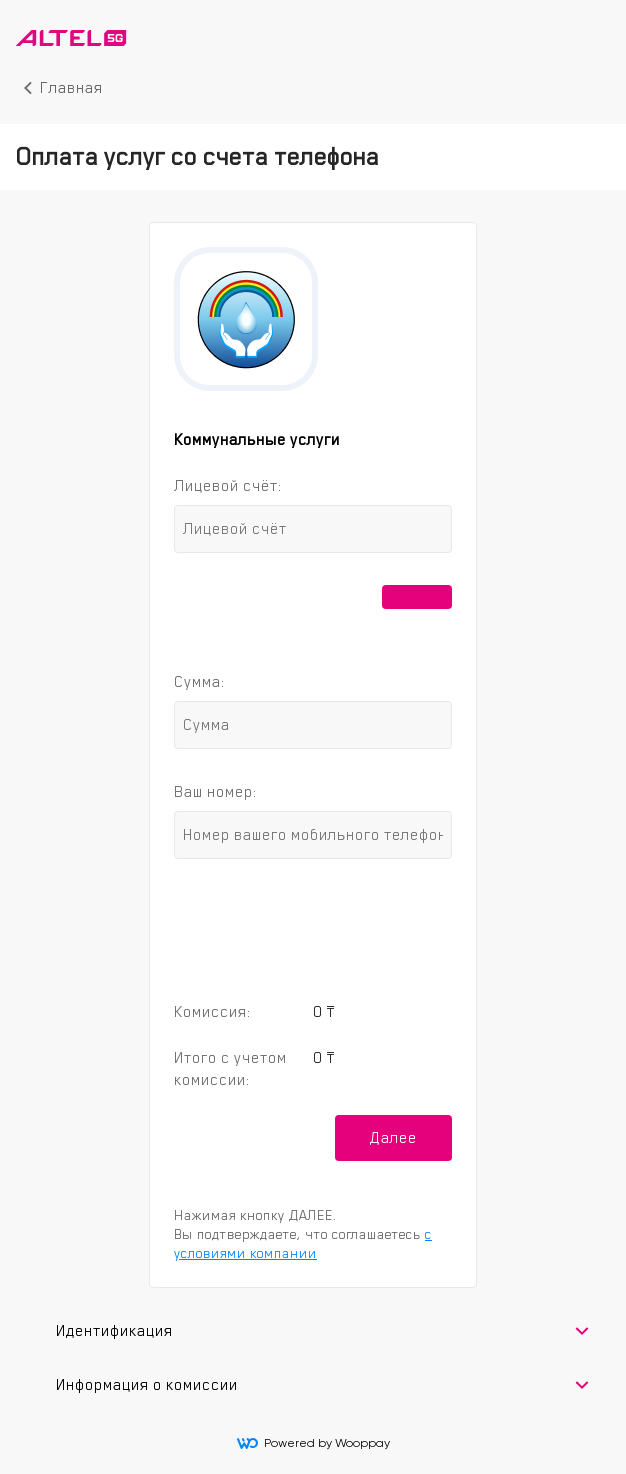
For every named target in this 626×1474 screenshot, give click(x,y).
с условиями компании (303, 1244)
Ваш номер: (215, 791)
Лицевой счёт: (228, 485)
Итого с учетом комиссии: (230, 1068)
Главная (71, 87)
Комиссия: (212, 1011)
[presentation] (313, 926)
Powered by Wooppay (313, 1443)
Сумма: (199, 681)
